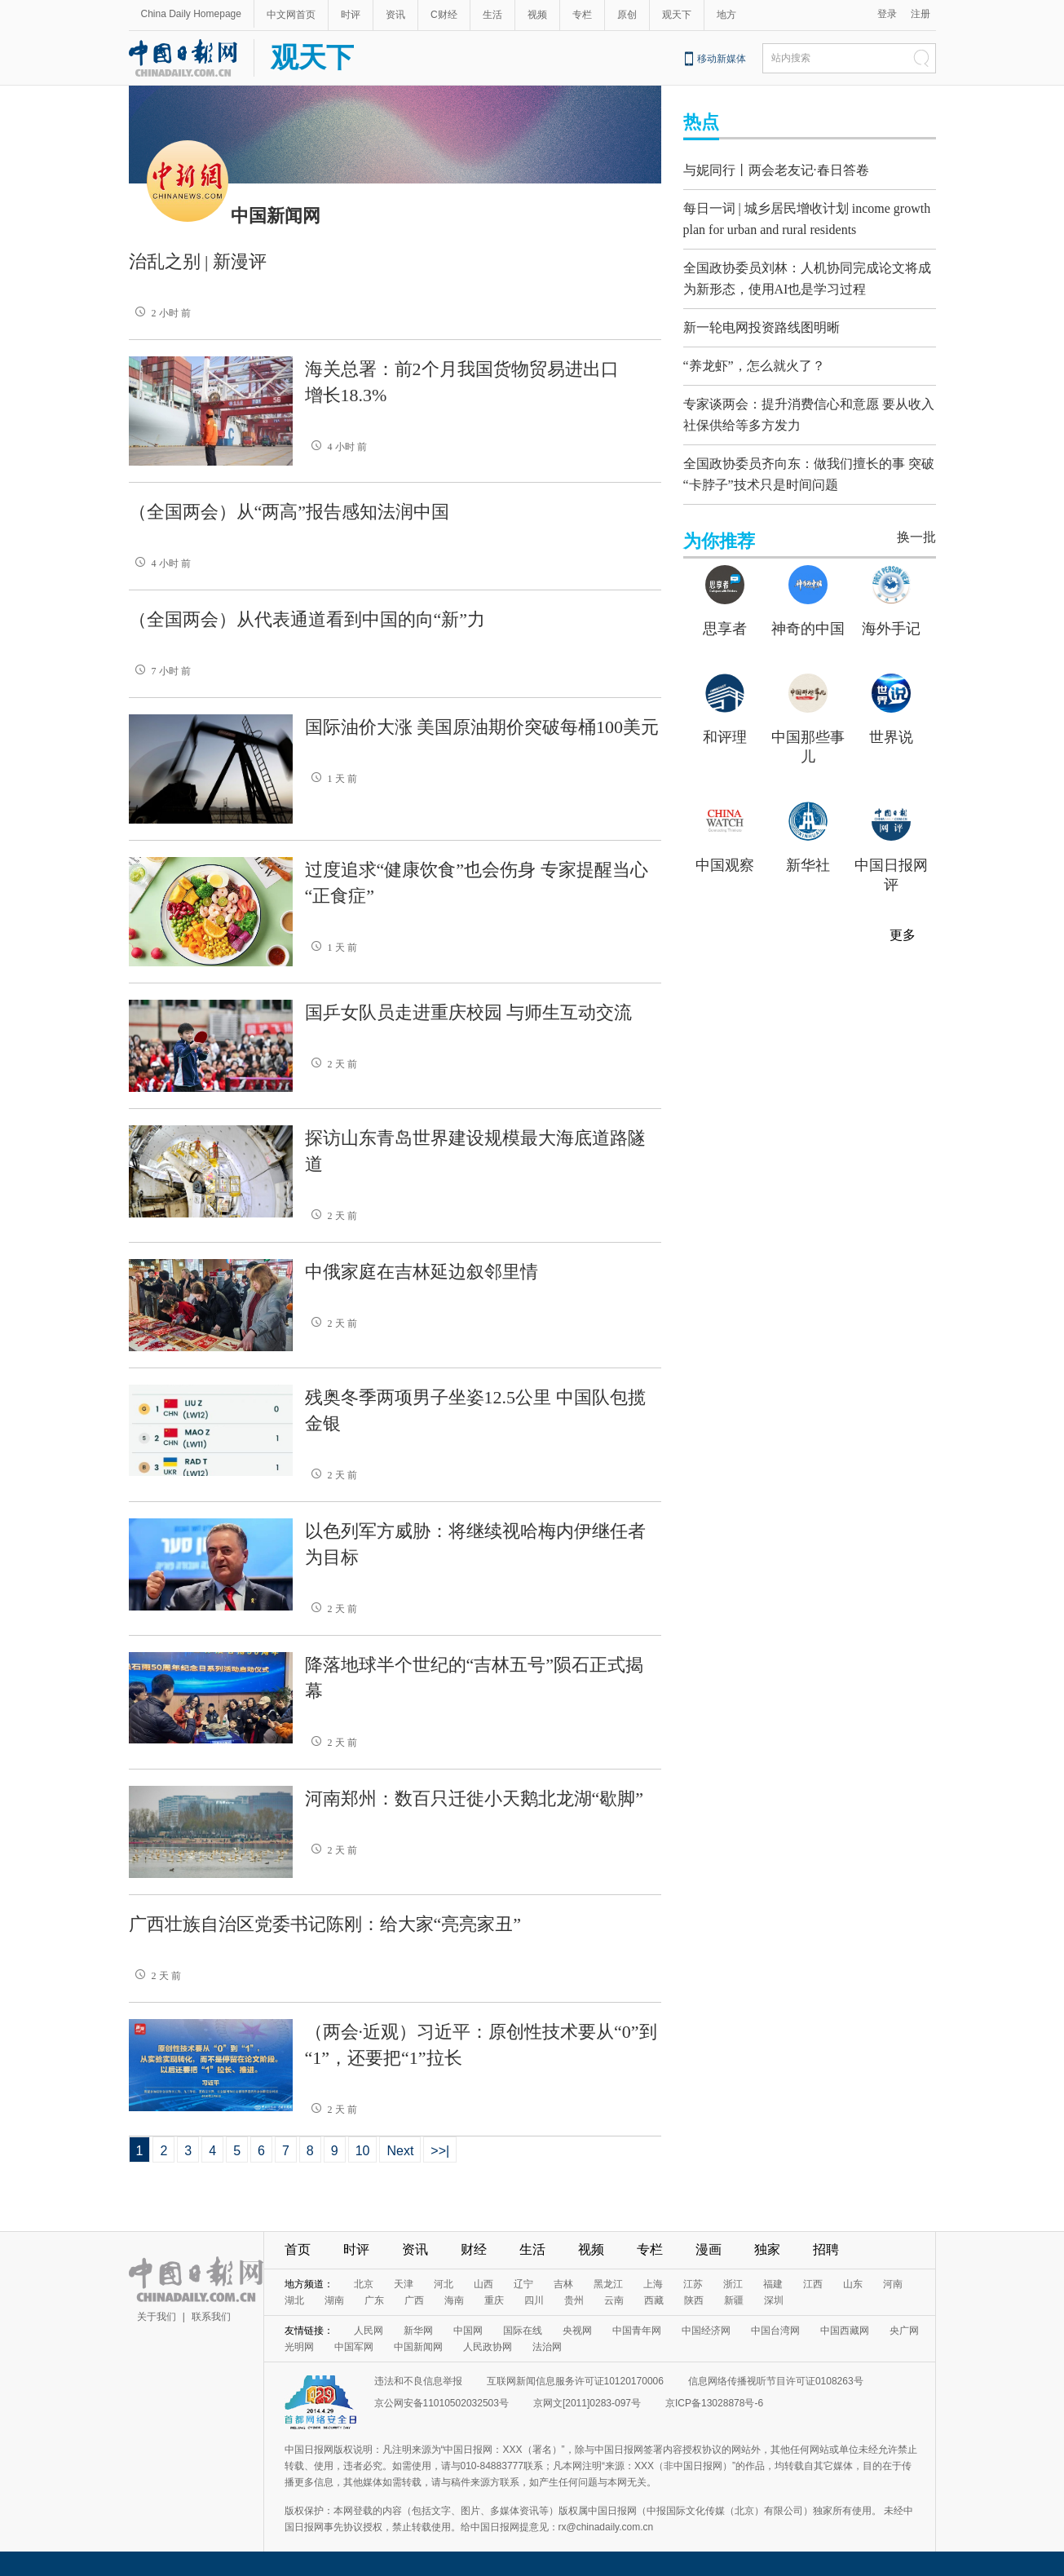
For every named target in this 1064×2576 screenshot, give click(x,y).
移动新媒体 (721, 58)
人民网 (368, 2330)
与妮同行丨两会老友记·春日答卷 (776, 170)
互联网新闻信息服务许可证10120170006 (575, 2381)
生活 (492, 14)
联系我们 (211, 2316)
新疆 (734, 2300)
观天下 (676, 14)
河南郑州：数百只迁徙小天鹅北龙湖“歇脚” (474, 1798)
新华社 (808, 846)
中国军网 (353, 2347)
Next (399, 2151)
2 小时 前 (160, 313)
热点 (701, 122)
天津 (403, 2284)
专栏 (582, 14)
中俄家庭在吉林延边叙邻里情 (421, 1271)
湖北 (294, 2300)
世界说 (891, 718)
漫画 (708, 2249)
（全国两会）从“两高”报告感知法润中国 (289, 512)
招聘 (826, 2249)
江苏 (693, 2284)
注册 (920, 14)
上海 (653, 2284)
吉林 (563, 2284)
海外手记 (891, 610)
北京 (363, 2284)
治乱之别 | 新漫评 (198, 261)
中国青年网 (636, 2330)
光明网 (299, 2347)
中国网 (468, 2330)
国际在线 (522, 2330)
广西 (414, 2300)
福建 (773, 2284)
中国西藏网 (844, 2330)
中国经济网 (706, 2330)
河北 (443, 2284)
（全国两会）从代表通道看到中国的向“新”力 (307, 619)
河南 (893, 2284)
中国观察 (724, 846)
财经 (474, 2249)
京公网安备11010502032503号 (441, 2403)
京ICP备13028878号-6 (714, 2403)
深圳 (774, 2300)
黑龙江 (608, 2284)
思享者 (725, 610)
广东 (374, 2300)
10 (362, 2151)
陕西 (694, 2300)
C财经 (443, 14)
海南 (454, 2300)
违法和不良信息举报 (418, 2381)
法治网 (547, 2347)
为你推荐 (719, 522)
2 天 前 (331, 1064)
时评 (350, 14)
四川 (534, 2300)
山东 (853, 2284)
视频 (537, 14)
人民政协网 (487, 2347)
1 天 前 (331, 778)
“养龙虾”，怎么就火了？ (754, 355)
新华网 (418, 2330)
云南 (614, 2300)
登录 (887, 14)
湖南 (334, 2300)
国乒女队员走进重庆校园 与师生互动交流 (469, 1012)
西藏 (654, 2300)
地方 (726, 14)
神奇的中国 (808, 610)
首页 (298, 2249)
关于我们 (156, 2316)
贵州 (574, 2300)
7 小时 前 (160, 671)
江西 (813, 2284)
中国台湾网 (775, 2330)
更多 (903, 916)
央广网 (904, 2330)
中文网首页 (291, 14)
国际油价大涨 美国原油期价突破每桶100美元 (482, 727)
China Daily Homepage (191, 14)
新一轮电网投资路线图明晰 (761, 317)
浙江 (733, 2284)
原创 (627, 14)
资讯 (395, 14)
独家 (767, 2249)
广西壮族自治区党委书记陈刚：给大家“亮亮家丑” (325, 1924)
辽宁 (523, 2284)
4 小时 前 (336, 447)
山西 (483, 2284)
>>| (439, 2151)
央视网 (577, 2330)
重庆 (494, 2300)
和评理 (725, 718)
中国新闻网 (418, 2347)
